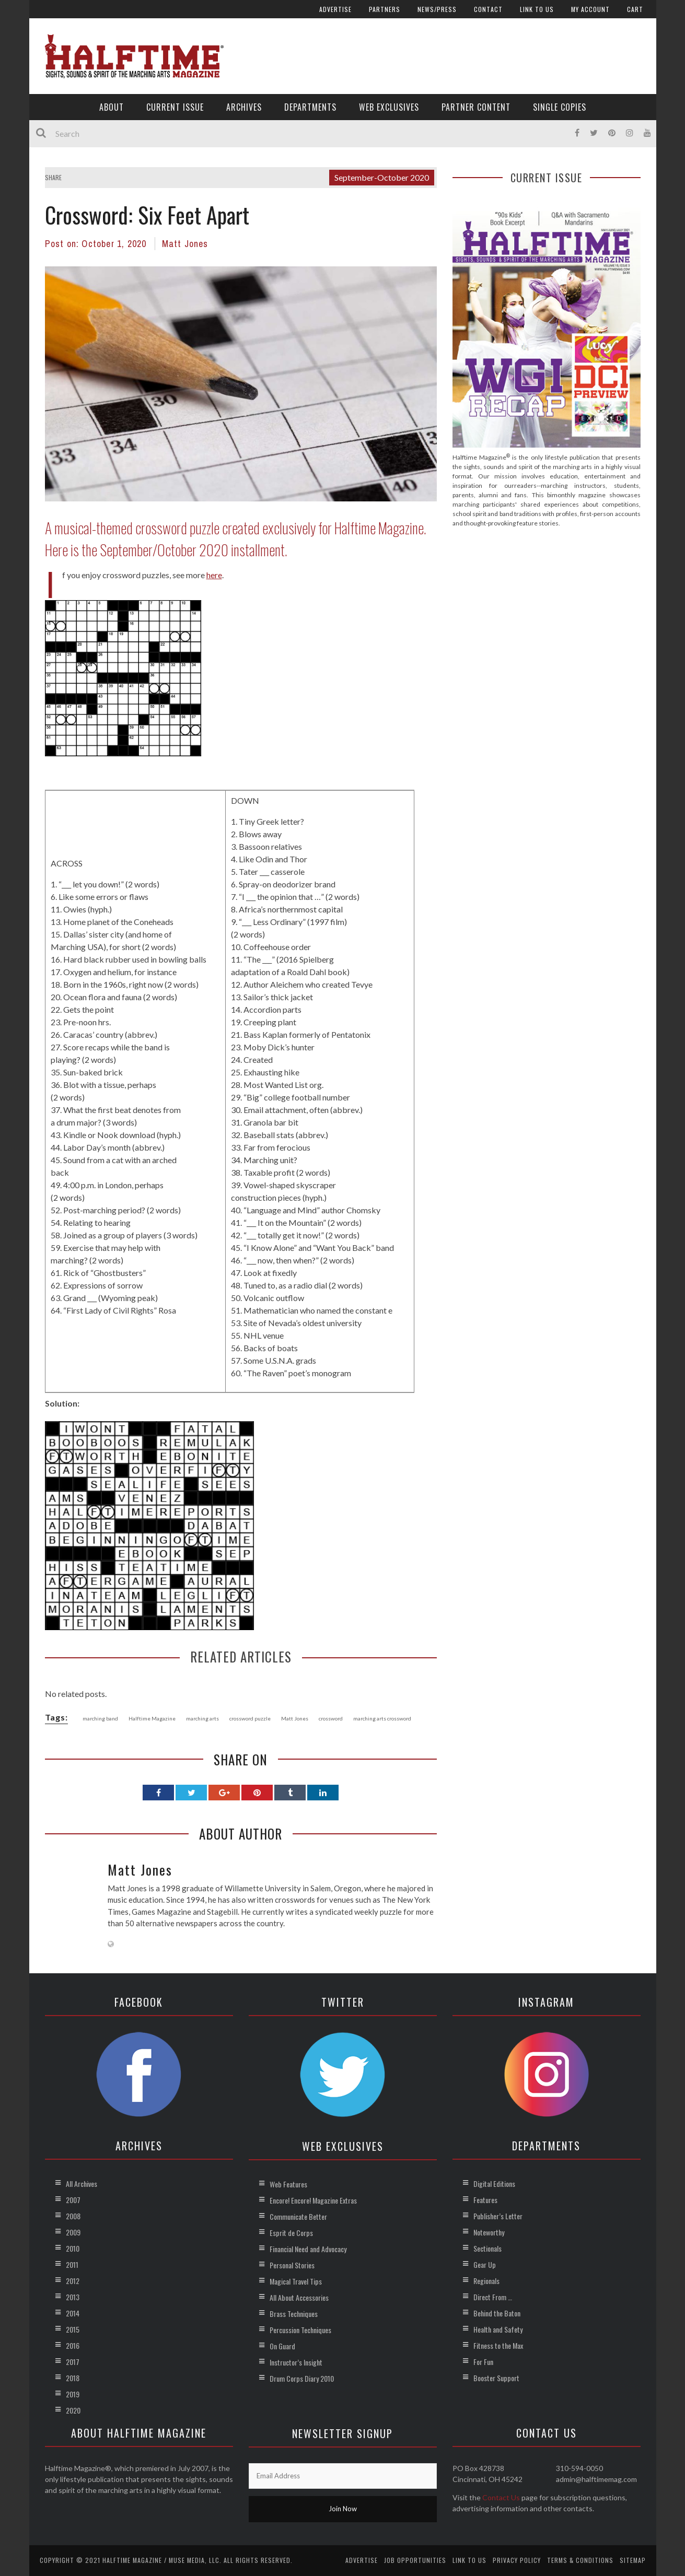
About (111, 107)
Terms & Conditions (580, 2560)
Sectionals (487, 2248)
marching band (100, 1718)
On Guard (282, 2345)
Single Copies (559, 107)
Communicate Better (298, 2216)
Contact (488, 9)
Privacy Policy (517, 2560)
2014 (72, 2313)
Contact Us (501, 2497)
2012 (72, 2280)
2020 (73, 2410)
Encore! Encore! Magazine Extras (313, 2200)
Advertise (335, 9)
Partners (384, 9)
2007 (73, 2199)
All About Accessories (299, 2297)
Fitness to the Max (498, 2345)
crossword (331, 1718)
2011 (72, 2264)
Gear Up (484, 2264)
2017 (72, 2361)
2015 (72, 2329)
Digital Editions (494, 2183)
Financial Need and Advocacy (308, 2248)
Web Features (288, 2184)
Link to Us (537, 9)
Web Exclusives (389, 107)
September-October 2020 (381, 177)
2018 (72, 2377)
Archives (244, 107)
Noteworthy (488, 2232)
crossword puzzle (250, 1718)
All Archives (81, 2183)
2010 (72, 2248)
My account (590, 9)
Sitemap (633, 2560)
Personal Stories (292, 2264)
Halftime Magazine (152, 1718)
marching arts (202, 1718)
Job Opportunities (415, 2560)
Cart (635, 9)
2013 (72, 2296)
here (214, 575)
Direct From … (492, 2296)
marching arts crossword (382, 1718)
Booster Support (496, 2377)
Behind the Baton (496, 2313)
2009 (73, 2232)
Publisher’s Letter (498, 2215)
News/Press (437, 9)
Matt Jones (185, 243)
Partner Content (476, 107)
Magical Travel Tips (296, 2281)
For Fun (483, 2361)
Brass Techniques (294, 2313)
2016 (72, 2345)
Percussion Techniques (300, 2329)
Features (485, 2199)
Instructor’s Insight (296, 2362)
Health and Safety (498, 2329)
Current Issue (175, 107)
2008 (73, 2215)
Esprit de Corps (291, 2232)
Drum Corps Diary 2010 (302, 2378)
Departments (310, 107)
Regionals (486, 2280)
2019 (72, 2393)
